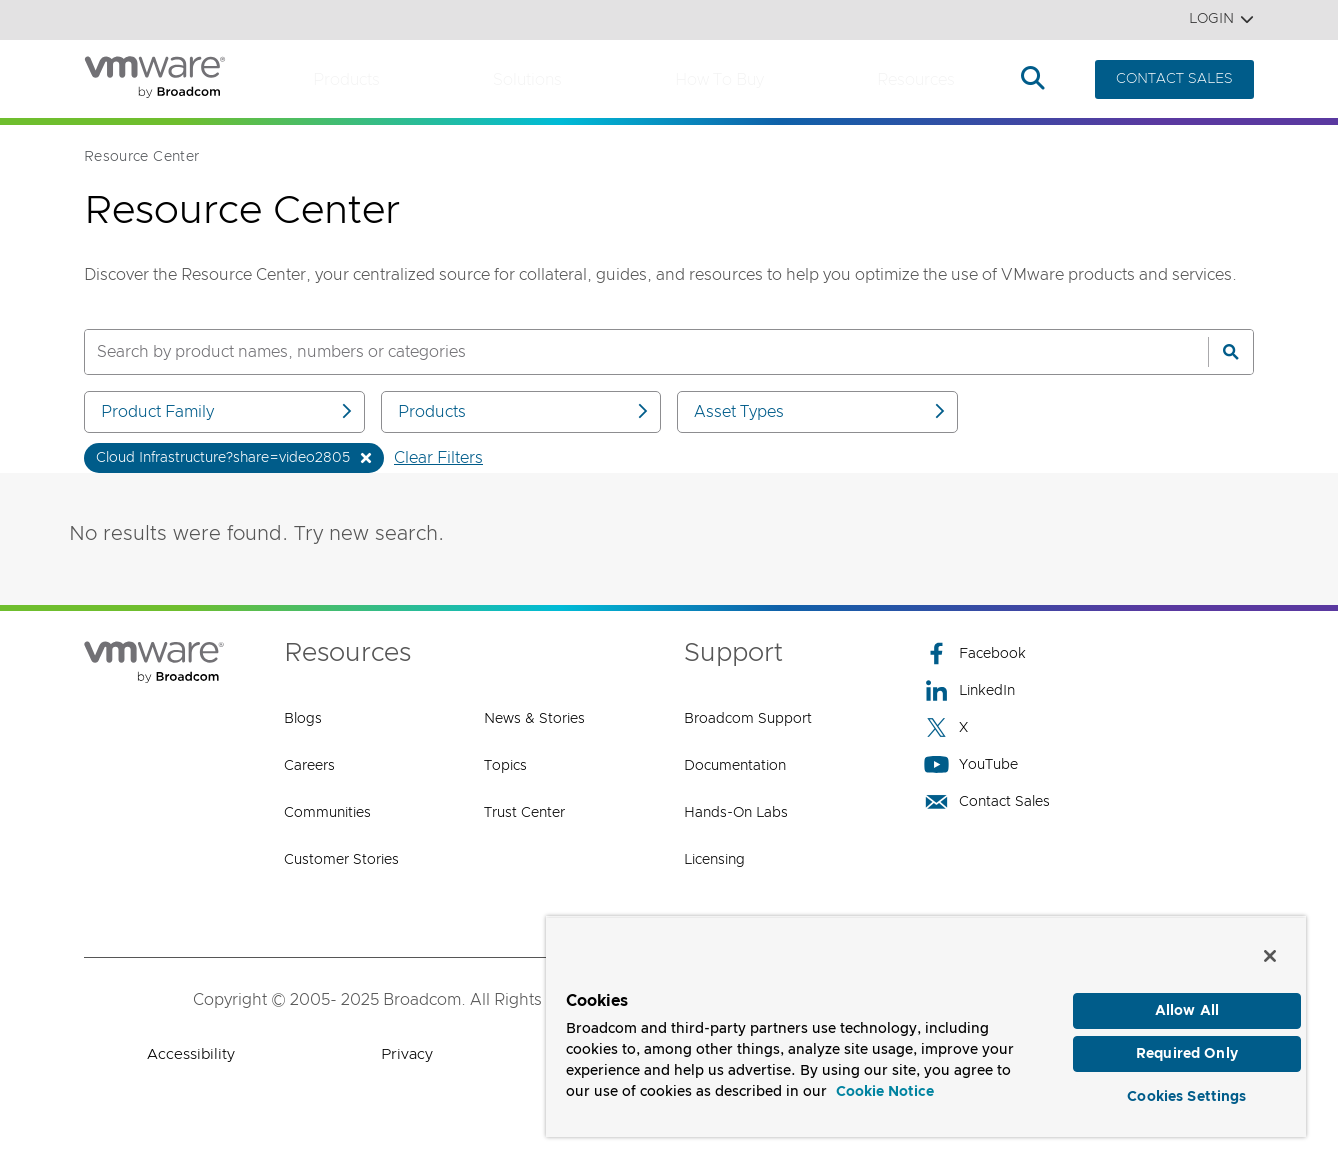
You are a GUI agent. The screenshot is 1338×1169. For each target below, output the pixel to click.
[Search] (1231, 352)
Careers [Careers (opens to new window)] (309, 766)
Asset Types (821, 411)
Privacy (407, 1054)
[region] (926, 1021)
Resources (916, 80)
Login (1221, 19)
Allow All (1187, 1002)
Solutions (527, 80)
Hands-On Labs (736, 813)
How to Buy (719, 80)
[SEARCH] (625, 352)
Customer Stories (341, 860)
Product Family (228, 411)
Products (346, 80)
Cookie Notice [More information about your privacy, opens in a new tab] (885, 1083)
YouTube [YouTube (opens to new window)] (971, 764)
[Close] (1270, 946)
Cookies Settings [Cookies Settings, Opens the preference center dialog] (1186, 1093)
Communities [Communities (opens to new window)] (327, 813)
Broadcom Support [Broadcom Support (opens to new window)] (748, 719)
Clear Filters (438, 458)
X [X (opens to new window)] (946, 727)
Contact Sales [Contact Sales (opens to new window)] (987, 801)
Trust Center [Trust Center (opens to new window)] (524, 813)
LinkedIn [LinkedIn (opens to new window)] (969, 690)
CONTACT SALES (1174, 79)
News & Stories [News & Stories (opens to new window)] (534, 719)
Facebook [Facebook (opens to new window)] (975, 653)
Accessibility (191, 1054)
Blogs (303, 719)
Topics (505, 766)
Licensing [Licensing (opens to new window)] (714, 860)
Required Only (1187, 1048)
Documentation (735, 766)
